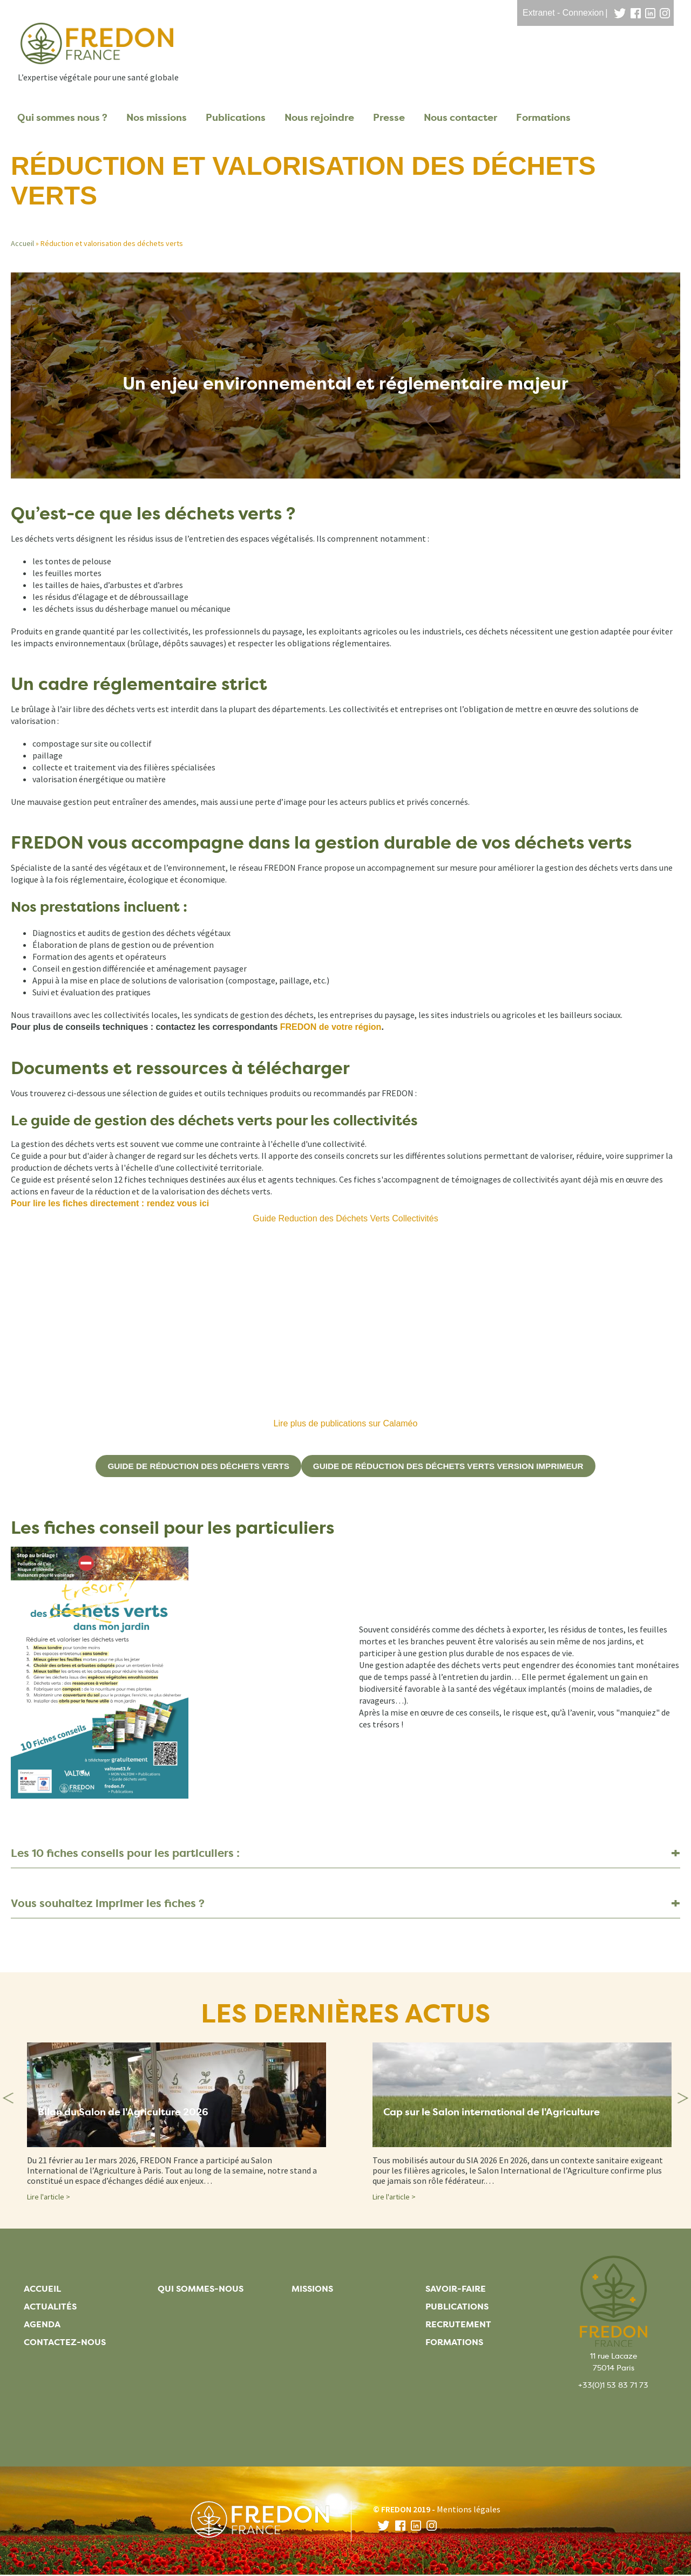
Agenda (42, 2325)
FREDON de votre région (329, 1026)
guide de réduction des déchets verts (192, 1466)
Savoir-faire (455, 2289)
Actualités (50, 2307)
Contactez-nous (65, 2342)
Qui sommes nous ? (62, 117)
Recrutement (458, 2325)
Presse (389, 117)
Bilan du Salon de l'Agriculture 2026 (133, 2114)
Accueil (22, 243)
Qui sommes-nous (200, 2289)
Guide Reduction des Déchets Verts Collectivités (345, 1218)
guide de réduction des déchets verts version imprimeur (452, 1466)
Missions (312, 2289)
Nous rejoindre (319, 117)
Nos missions (156, 117)
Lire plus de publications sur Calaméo (346, 1423)
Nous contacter (460, 117)
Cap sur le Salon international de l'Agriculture (505, 2114)
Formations (543, 117)
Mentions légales (468, 2509)
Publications (236, 117)
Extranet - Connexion (563, 12)
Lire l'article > (48, 2197)
